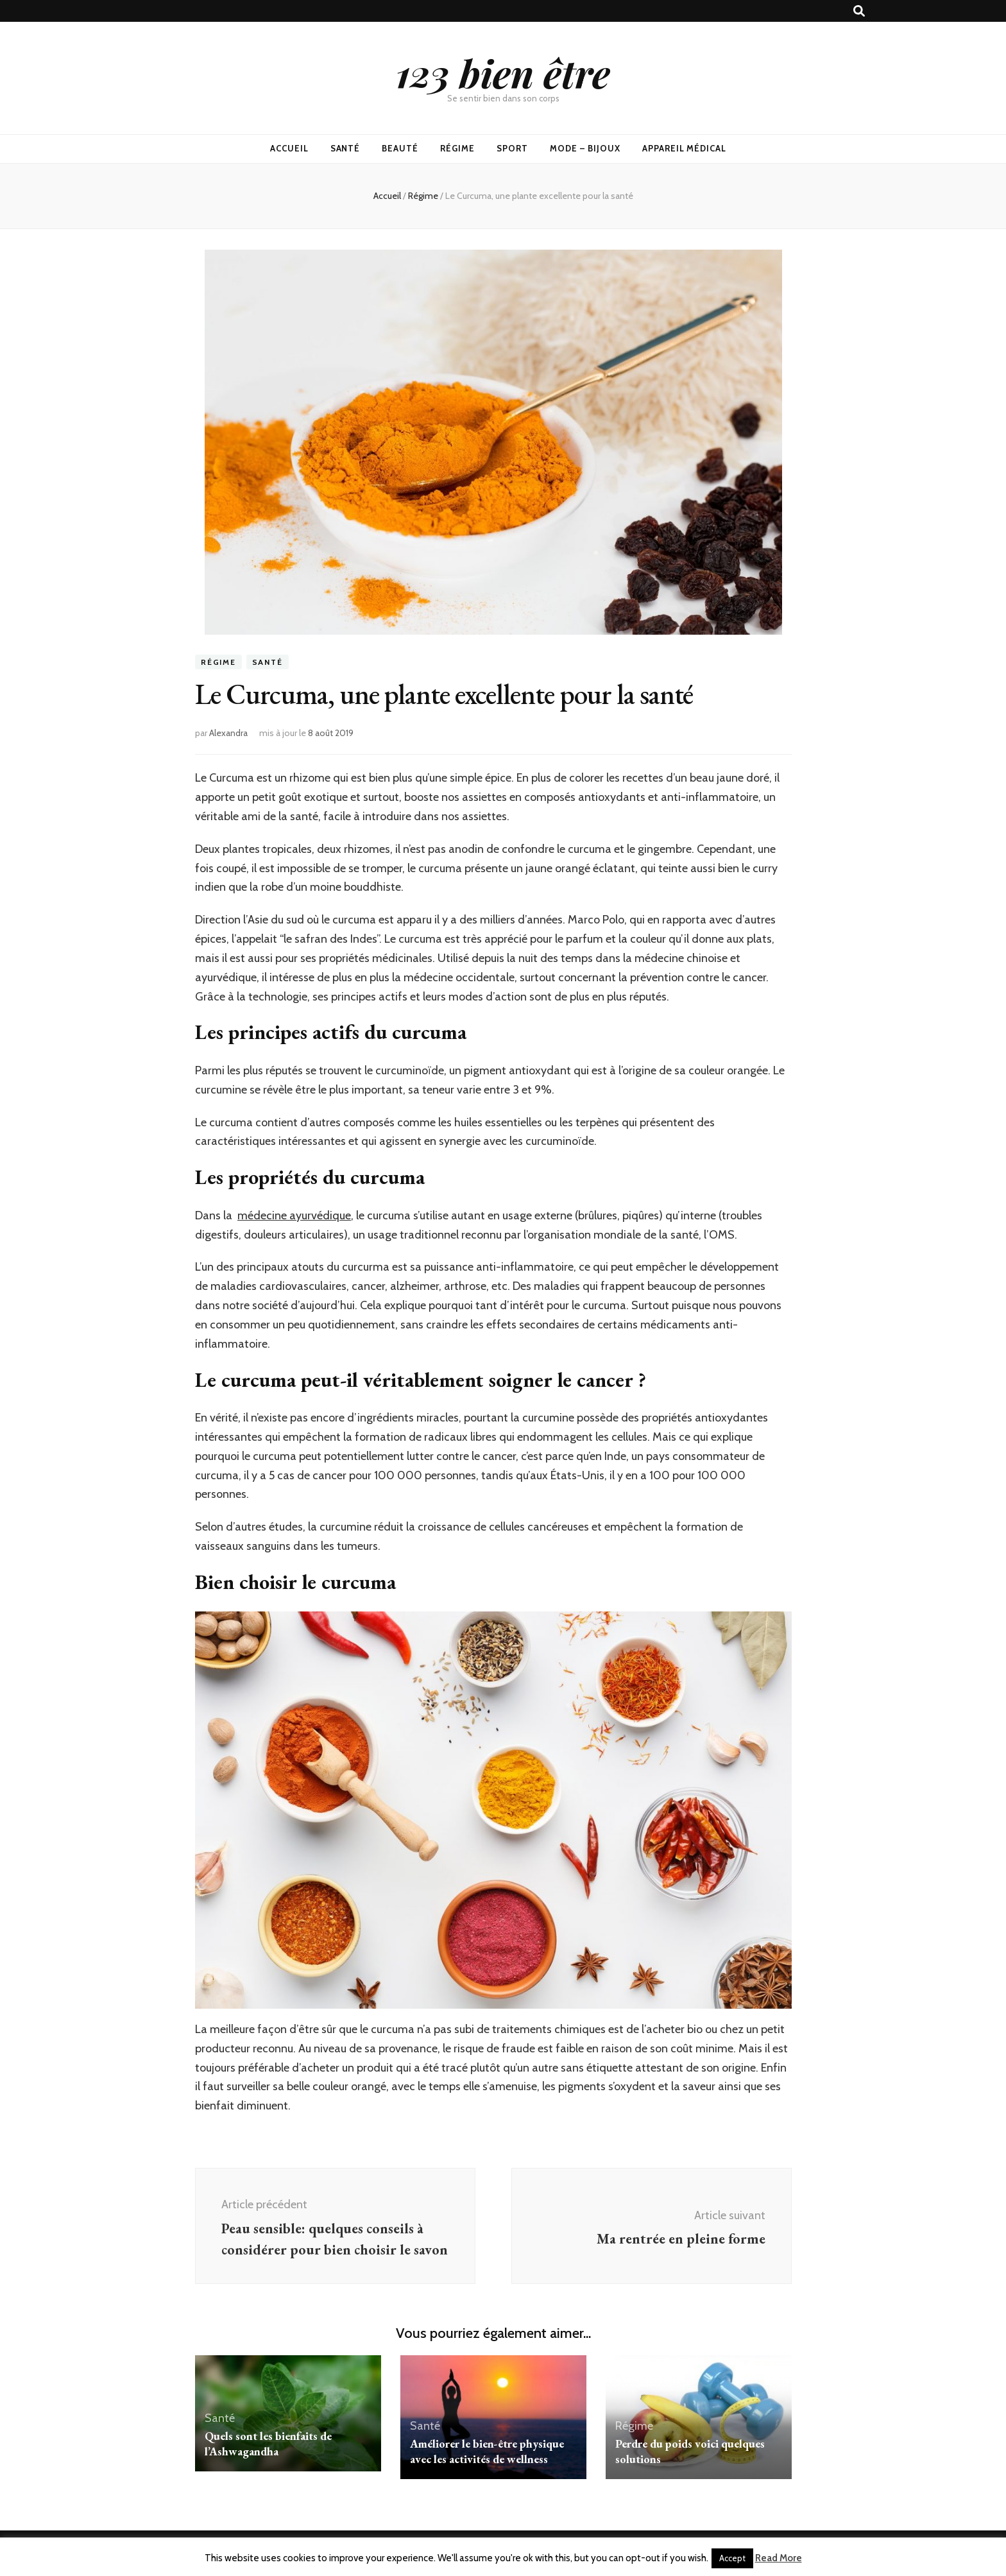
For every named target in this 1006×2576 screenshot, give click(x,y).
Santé (345, 148)
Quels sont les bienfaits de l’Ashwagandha (268, 2443)
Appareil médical (684, 148)
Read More (778, 2558)
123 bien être (503, 72)
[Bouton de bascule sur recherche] (859, 11)
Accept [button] (732, 2558)
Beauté (400, 148)
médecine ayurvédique (294, 1215)
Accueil (289, 148)
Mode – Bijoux (585, 148)
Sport (512, 148)
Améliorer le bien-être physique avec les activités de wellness (487, 2451)
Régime (457, 148)
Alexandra (228, 733)
